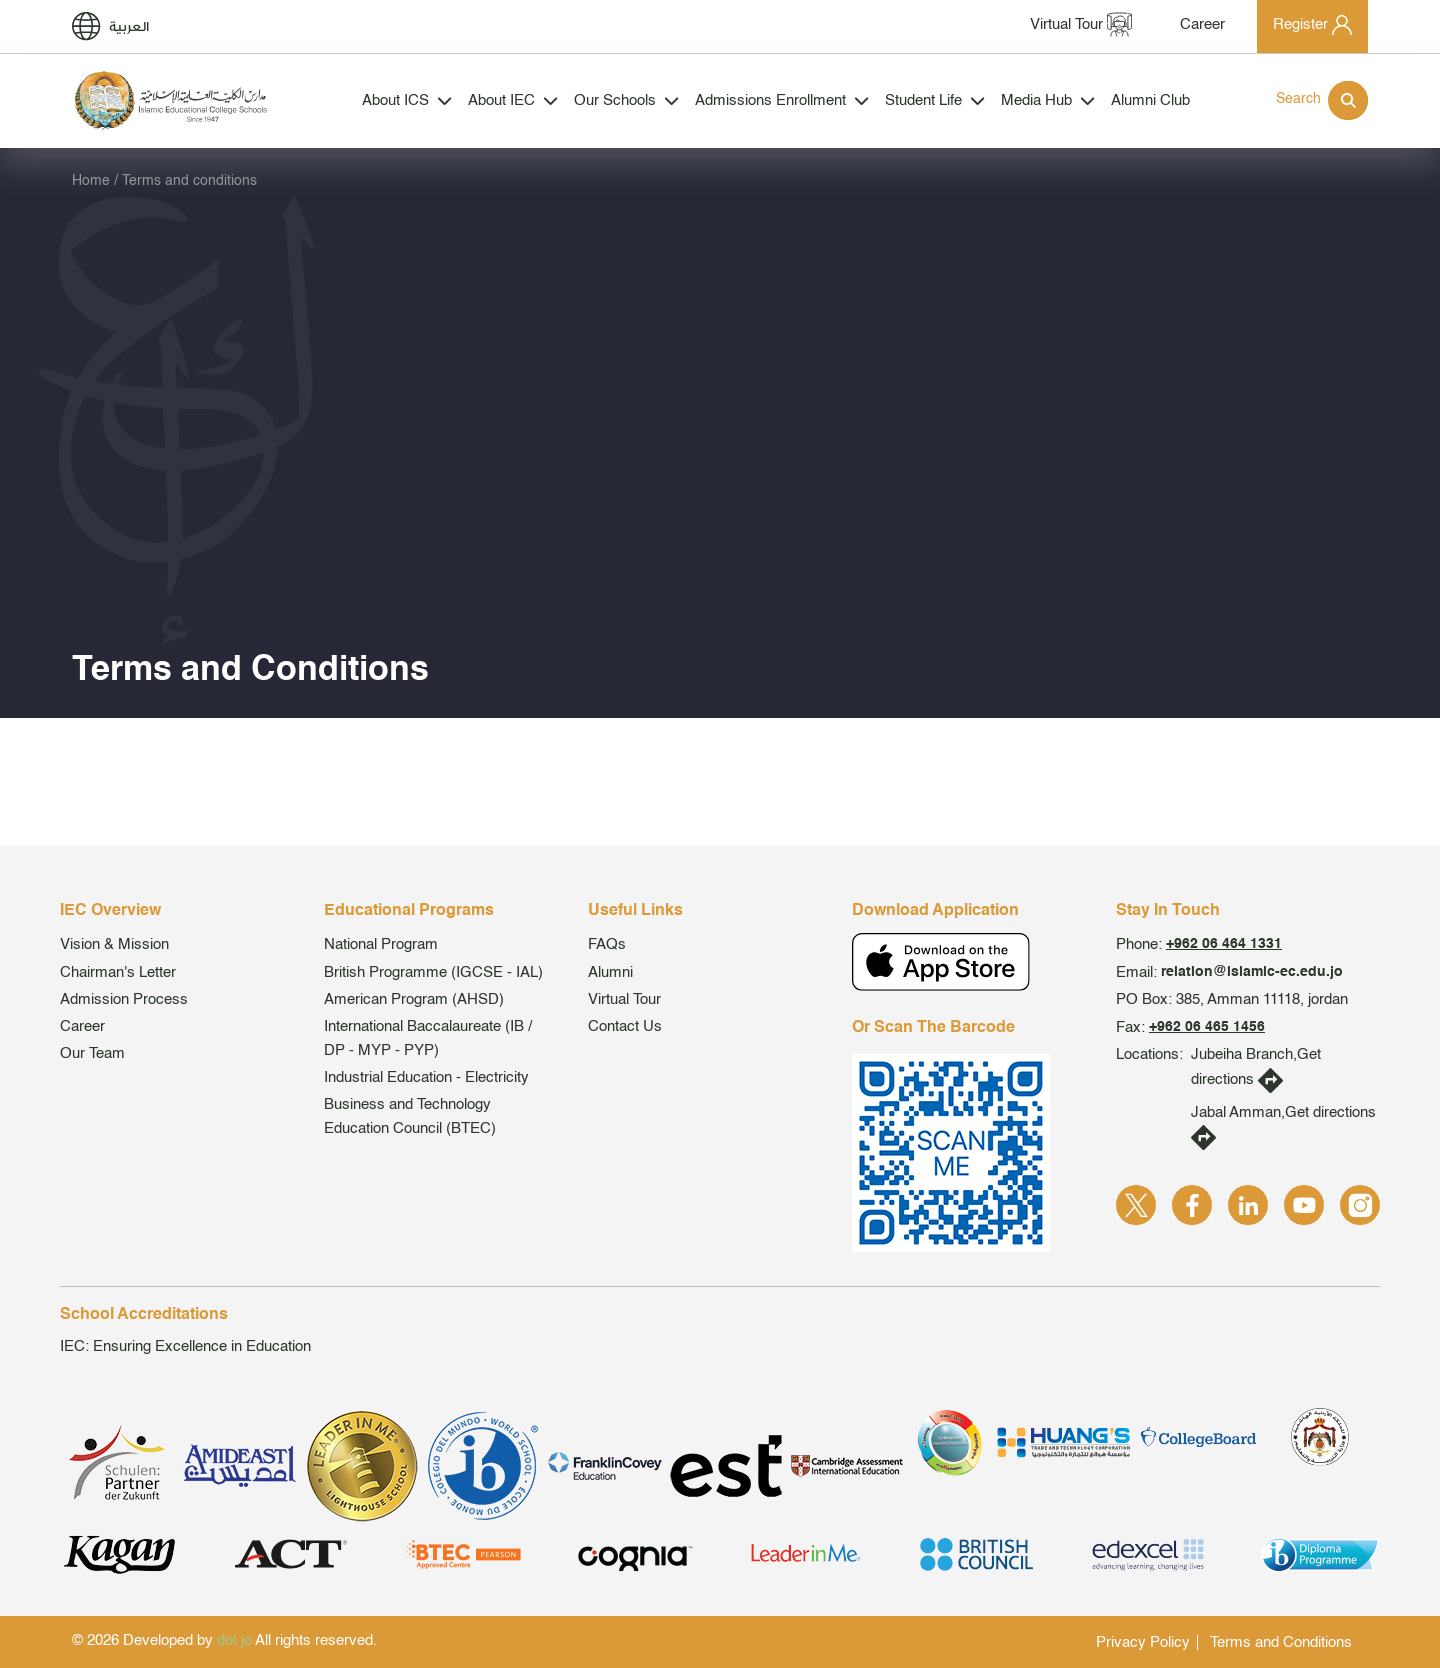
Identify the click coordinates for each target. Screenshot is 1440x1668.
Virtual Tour (624, 999)
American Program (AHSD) (414, 999)
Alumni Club (1150, 100)
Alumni (610, 972)
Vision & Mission (114, 944)
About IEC (513, 100)
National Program (381, 944)
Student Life (935, 100)
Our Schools (626, 100)
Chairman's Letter (118, 972)
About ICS (407, 100)
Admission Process (124, 999)
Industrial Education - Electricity (426, 1077)
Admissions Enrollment (782, 100)
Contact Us (625, 1026)
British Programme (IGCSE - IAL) (433, 972)
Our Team (92, 1053)
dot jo (234, 1640)
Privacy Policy (1143, 1642)
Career (82, 1026)
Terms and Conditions (1281, 1642)
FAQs (607, 944)
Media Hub (1048, 100)
